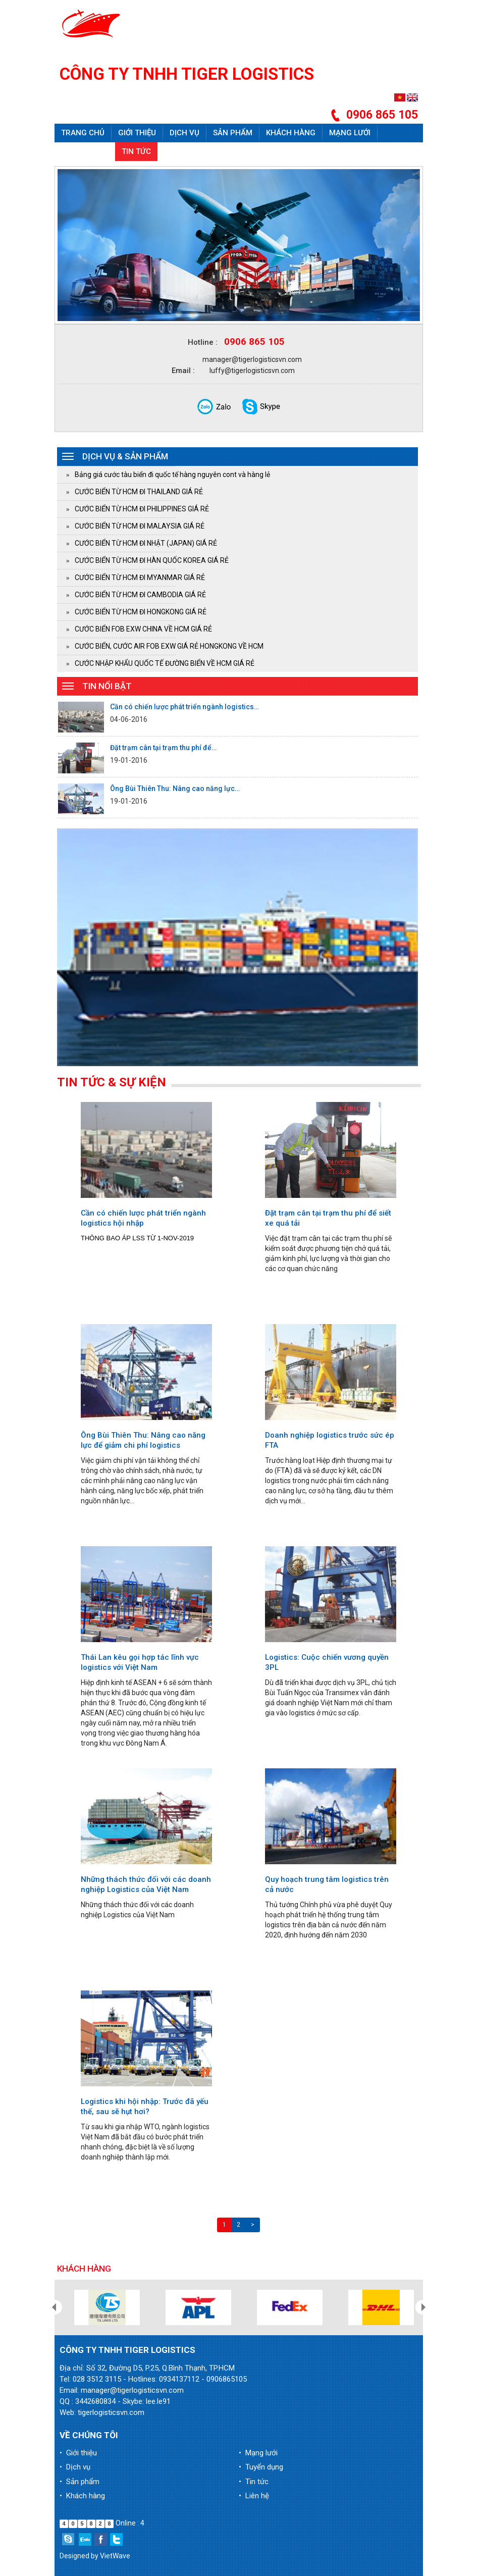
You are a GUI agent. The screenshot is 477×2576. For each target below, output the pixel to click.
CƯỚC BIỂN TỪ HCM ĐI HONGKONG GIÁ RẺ (140, 612)
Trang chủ (82, 132)
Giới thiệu (137, 132)
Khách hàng (290, 132)
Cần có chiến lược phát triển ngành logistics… (184, 707)
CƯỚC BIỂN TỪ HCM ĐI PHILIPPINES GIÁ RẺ (142, 509)
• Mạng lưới (258, 2452)
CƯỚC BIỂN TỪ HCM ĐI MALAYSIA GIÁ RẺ (139, 526)
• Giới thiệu (78, 2452)
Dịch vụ (184, 132)
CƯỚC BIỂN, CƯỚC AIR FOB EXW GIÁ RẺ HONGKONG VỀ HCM (169, 646)
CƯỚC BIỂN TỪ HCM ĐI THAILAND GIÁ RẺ (139, 492)
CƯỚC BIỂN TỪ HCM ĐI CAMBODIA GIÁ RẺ (140, 595)
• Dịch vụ (75, 2467)
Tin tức (136, 151)
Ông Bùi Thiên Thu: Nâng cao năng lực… (175, 788)
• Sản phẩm (79, 2481)
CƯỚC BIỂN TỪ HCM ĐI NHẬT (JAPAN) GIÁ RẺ (146, 543)
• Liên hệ (254, 2495)
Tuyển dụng (84, 151)
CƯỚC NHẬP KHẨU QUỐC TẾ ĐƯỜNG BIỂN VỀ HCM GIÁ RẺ (164, 663)
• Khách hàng (82, 2495)
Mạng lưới (349, 132)
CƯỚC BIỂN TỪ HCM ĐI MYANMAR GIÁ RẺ (140, 577)
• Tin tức (254, 2481)
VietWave (115, 2556)
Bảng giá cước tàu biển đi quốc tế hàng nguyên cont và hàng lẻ (172, 474)
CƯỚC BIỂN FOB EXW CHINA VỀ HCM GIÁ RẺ (143, 629)
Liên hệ (178, 151)
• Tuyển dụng (261, 2467)
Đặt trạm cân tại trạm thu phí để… (163, 748)
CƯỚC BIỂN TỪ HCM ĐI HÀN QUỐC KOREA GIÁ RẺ (152, 560)
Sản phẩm (232, 132)
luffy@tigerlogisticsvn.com (252, 370)
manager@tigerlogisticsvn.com (252, 359)
